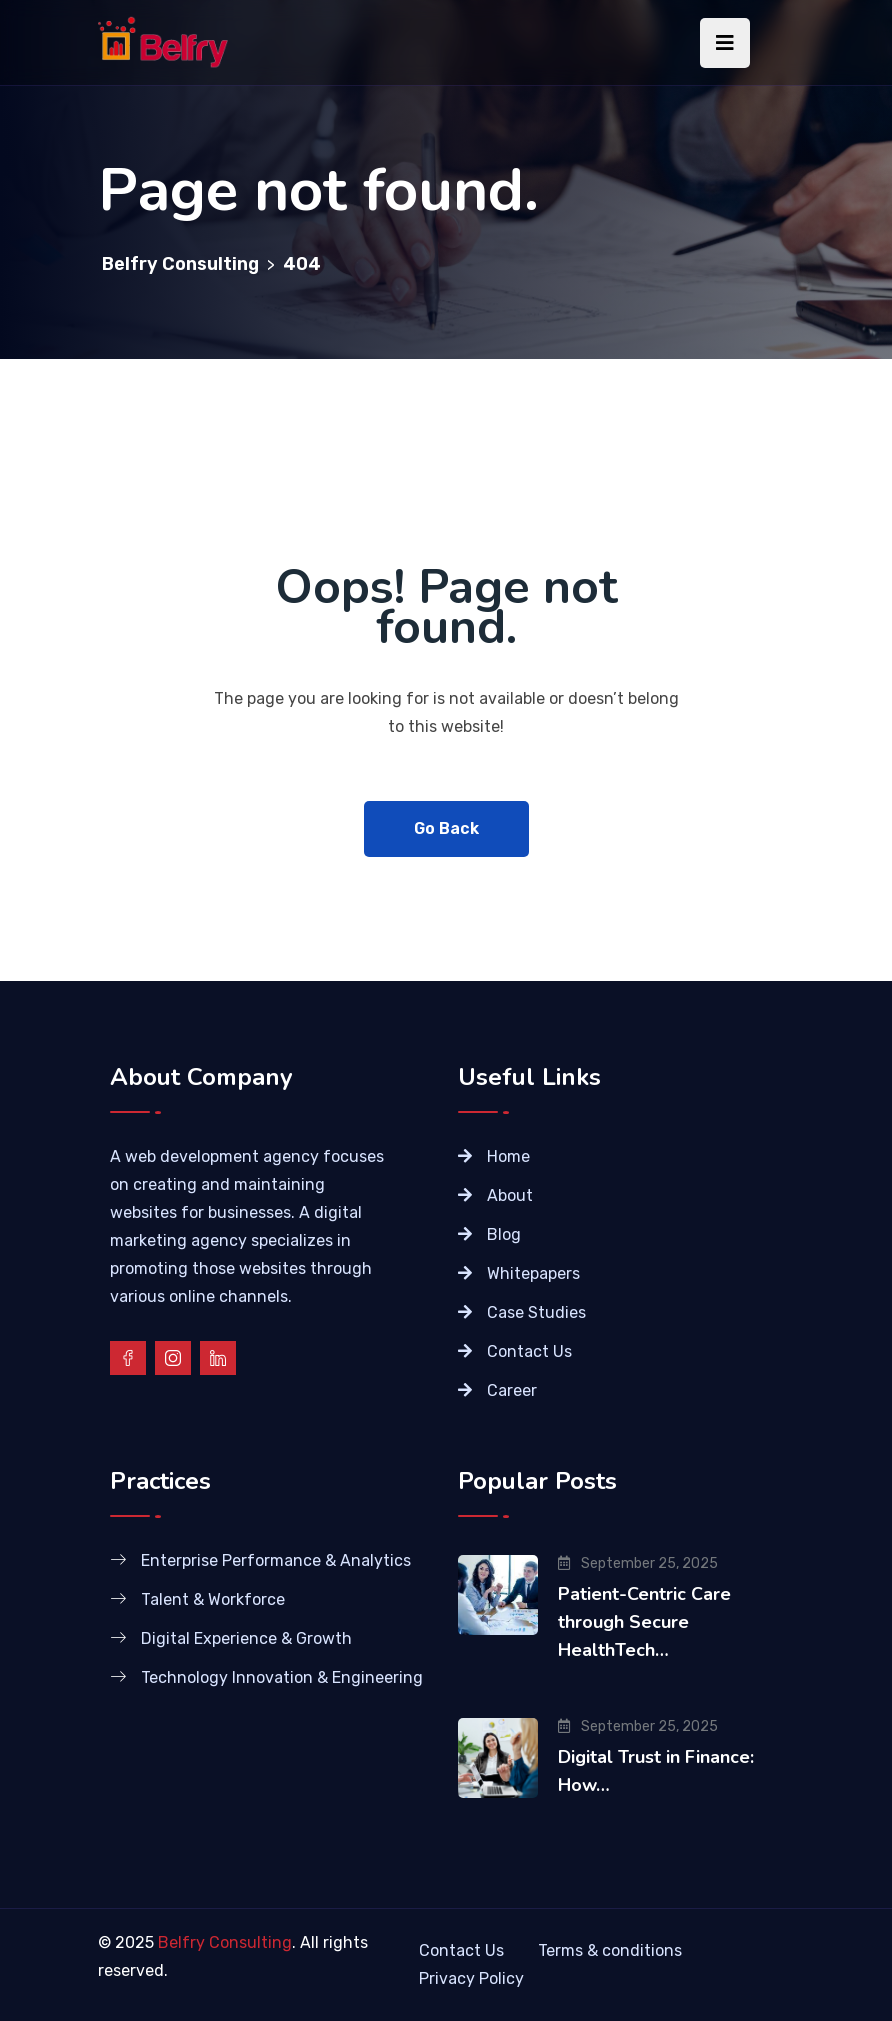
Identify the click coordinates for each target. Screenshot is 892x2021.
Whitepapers (533, 1273)
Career (512, 1390)
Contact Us (529, 1351)
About (510, 1195)
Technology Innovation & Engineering (282, 1677)
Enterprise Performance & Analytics (276, 1560)
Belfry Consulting (225, 1942)
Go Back (446, 828)
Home (508, 1156)
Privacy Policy (471, 1978)
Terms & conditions (610, 1950)
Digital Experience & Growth (246, 1638)
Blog (504, 1234)
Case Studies (536, 1312)
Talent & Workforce (213, 1599)
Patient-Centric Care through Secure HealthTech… (644, 1622)
